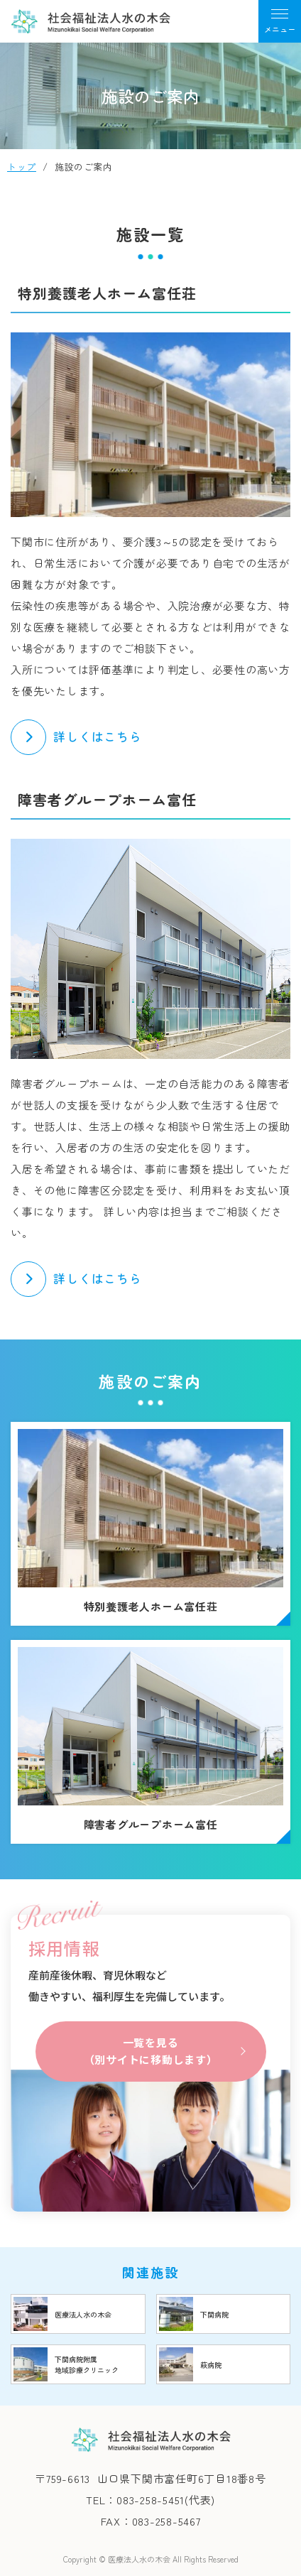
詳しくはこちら (97, 736)
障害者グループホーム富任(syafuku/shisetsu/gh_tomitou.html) (150, 1742)
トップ (21, 166)
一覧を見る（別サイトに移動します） (151, 2051)
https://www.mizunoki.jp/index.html (78, 2314)
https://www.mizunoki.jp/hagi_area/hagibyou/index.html (223, 2364)
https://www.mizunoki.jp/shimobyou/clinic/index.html (78, 2364)
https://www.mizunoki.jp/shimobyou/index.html (223, 2314)
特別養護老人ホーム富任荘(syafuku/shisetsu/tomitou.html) (150, 1524)
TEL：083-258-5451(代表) (150, 2499)
